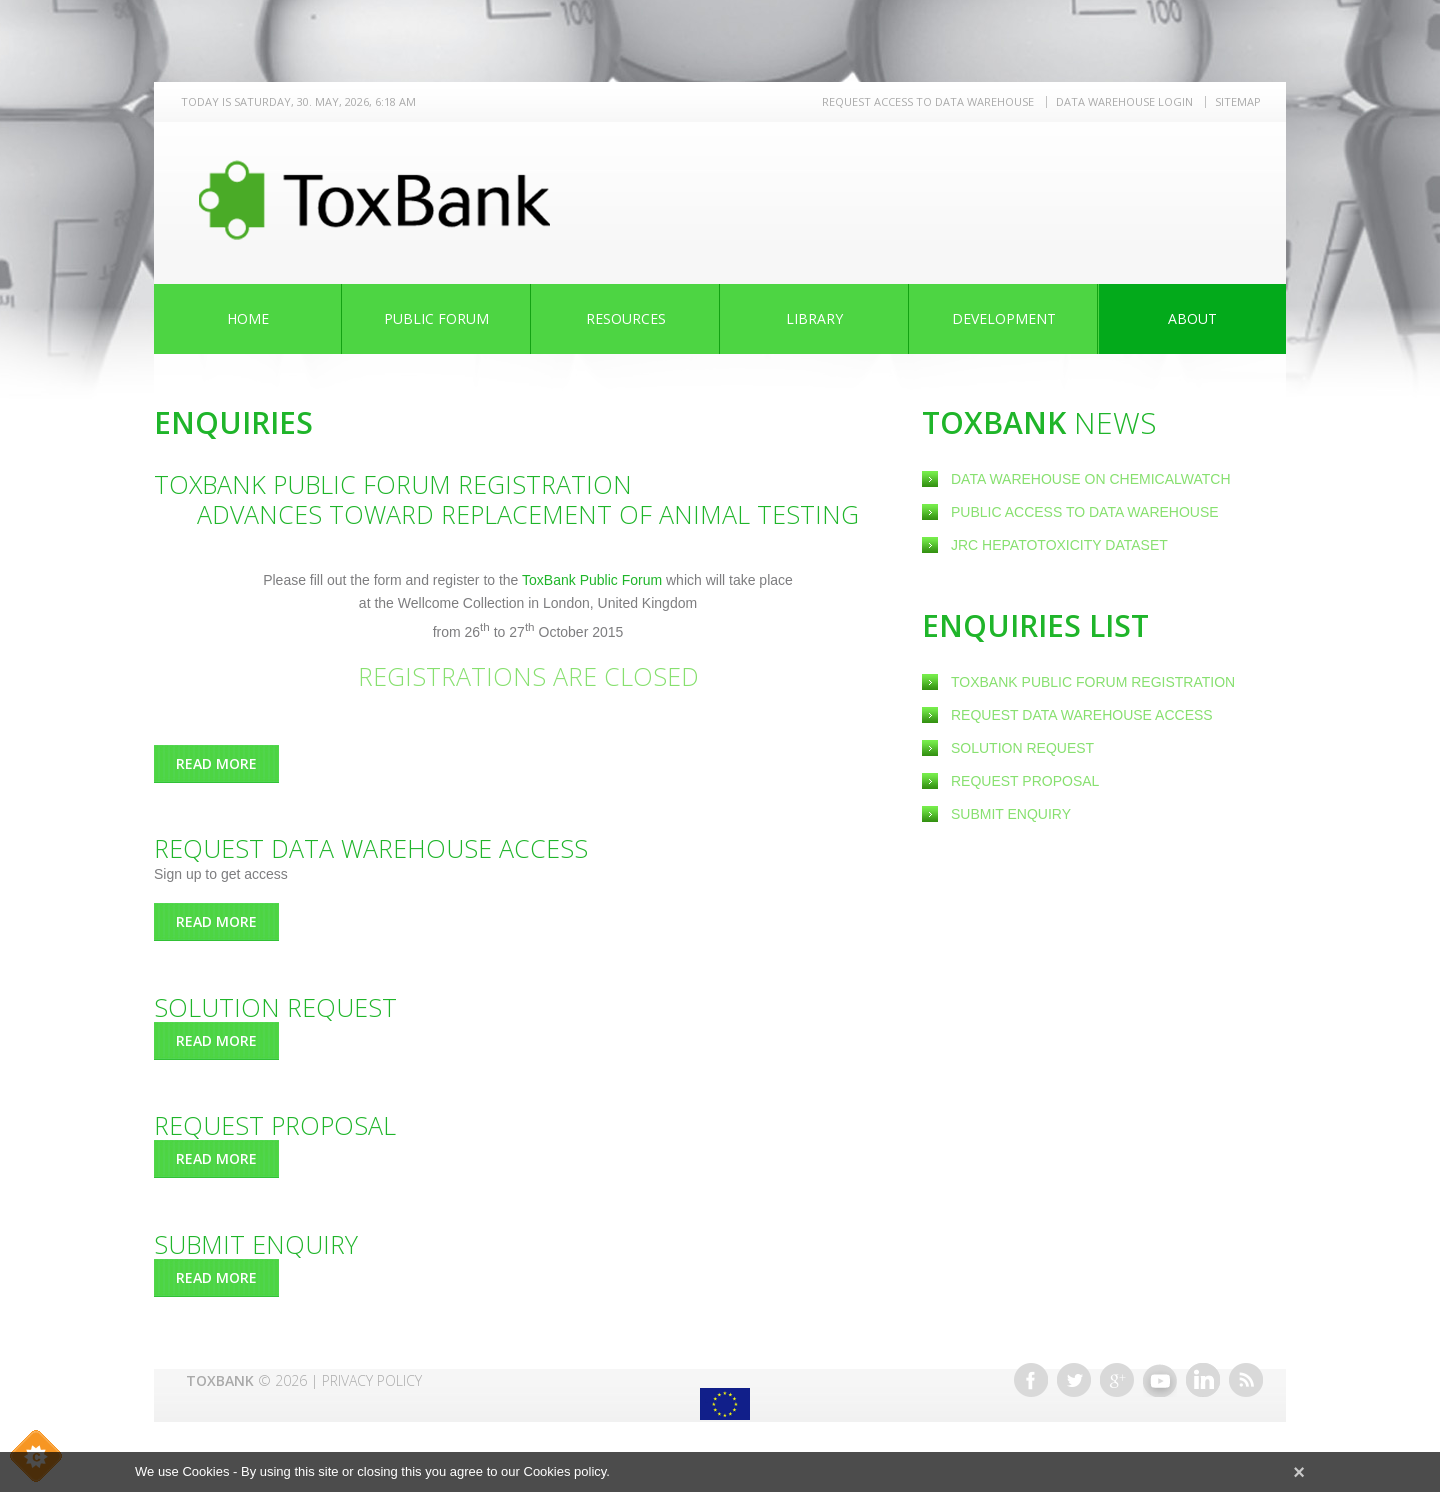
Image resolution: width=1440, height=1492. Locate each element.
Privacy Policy (372, 1380)
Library (814, 318)
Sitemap (1238, 101)
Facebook (1031, 1380)
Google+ (1117, 1380)
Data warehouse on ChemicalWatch (1091, 479)
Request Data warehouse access (1082, 715)
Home (248, 318)
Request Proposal (1025, 781)
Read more (227, 763)
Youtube (1160, 1380)
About (1192, 318)
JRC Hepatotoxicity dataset (1059, 545)
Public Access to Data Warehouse (1087, 512)
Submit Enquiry (1011, 814)
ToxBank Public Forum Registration (1093, 682)
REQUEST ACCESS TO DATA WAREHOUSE (928, 101)
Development (1004, 318)
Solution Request (1022, 748)
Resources (626, 318)
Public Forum (436, 318)
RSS (1246, 1380)
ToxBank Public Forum (594, 580)
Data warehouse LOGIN (1124, 101)
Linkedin (1203, 1380)
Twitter (1074, 1380)
